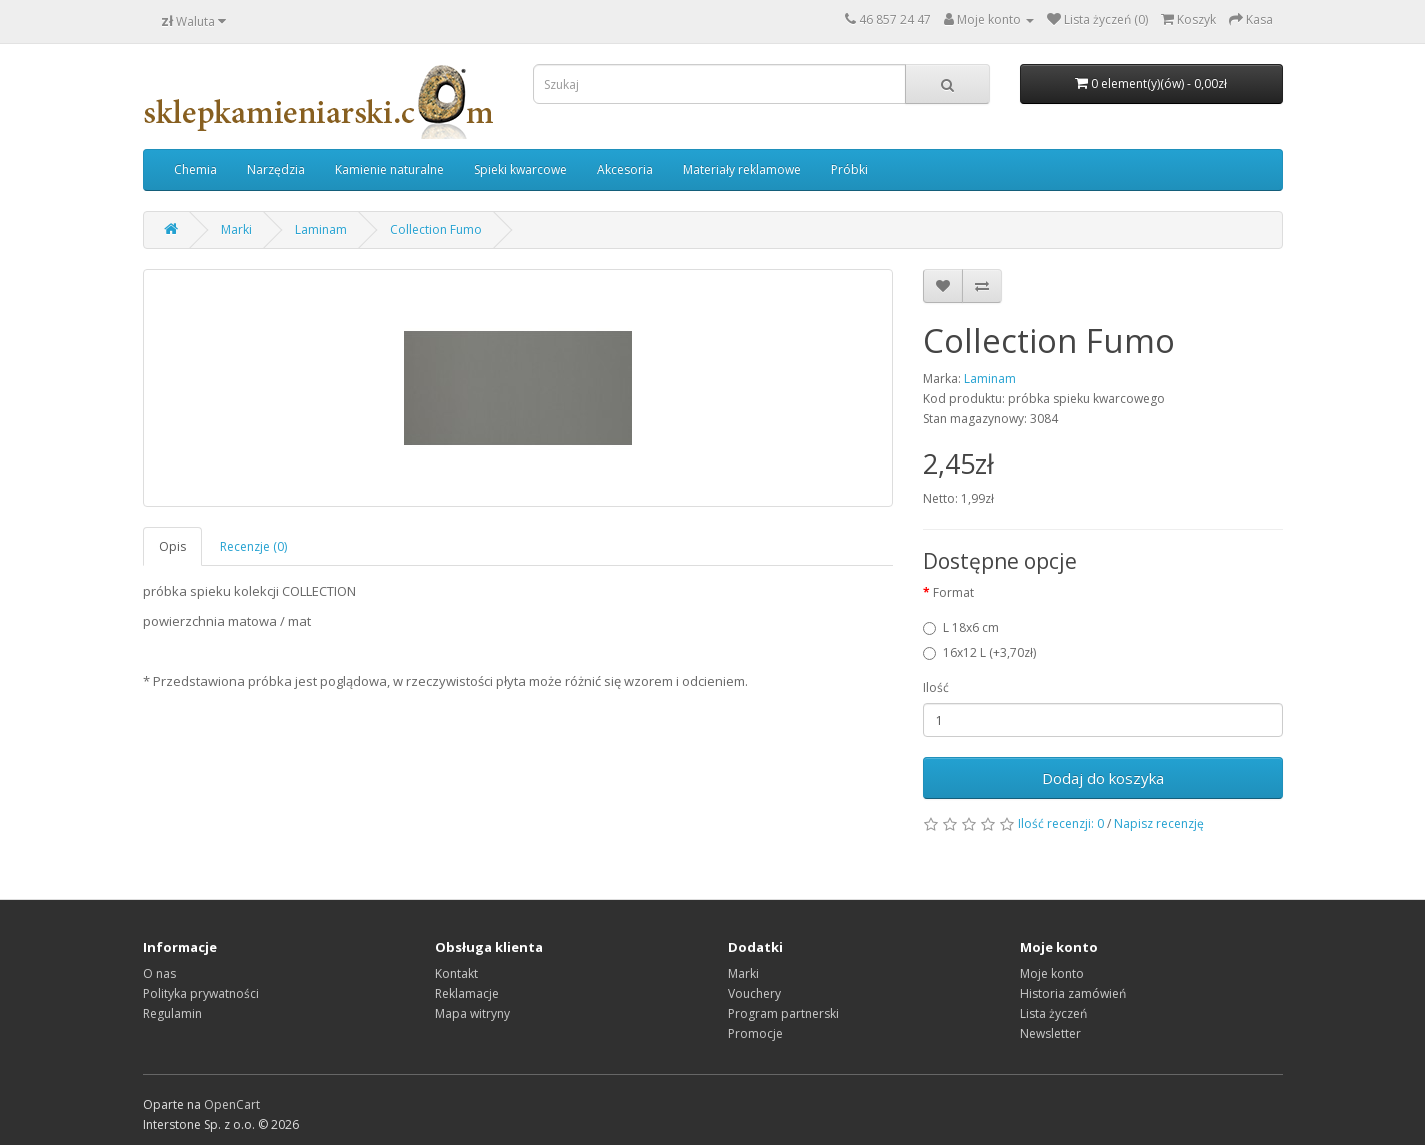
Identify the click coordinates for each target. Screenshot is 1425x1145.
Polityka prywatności (201, 993)
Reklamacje (467, 993)
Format (953, 592)
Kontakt (456, 973)
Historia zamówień (1073, 993)
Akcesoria (625, 169)
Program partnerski (783, 1013)
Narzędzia (276, 169)
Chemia (195, 169)
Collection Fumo (436, 229)
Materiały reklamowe (742, 169)
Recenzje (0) (253, 546)
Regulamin (172, 1013)
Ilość (936, 687)
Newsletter (1050, 1033)
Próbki (849, 169)
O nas (159, 973)
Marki (236, 229)
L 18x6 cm (961, 627)
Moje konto (1052, 973)
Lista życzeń (1053, 1013)
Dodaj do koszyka (1103, 778)
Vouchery (754, 993)
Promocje (755, 1033)
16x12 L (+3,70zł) (979, 652)
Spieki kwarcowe (520, 169)
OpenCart (232, 1104)
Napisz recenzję (1159, 823)
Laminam (321, 229)
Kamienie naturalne (389, 169)
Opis (172, 546)
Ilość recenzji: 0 (1061, 823)
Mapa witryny (472, 1013)
